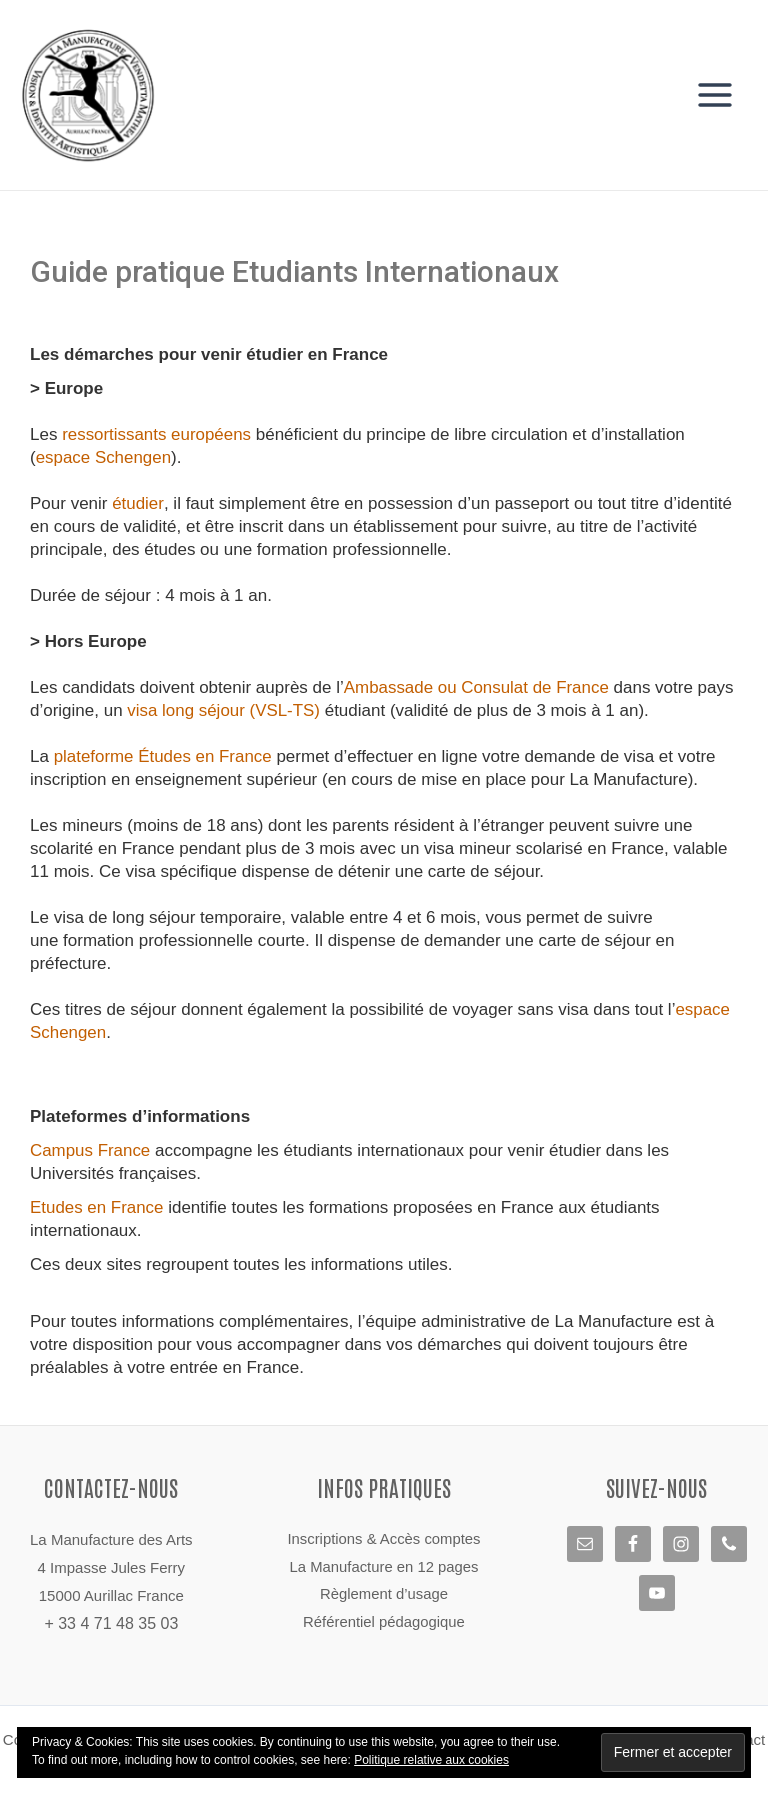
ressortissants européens (157, 436)
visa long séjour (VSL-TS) (224, 712)
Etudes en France (97, 1209)
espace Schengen (104, 459)
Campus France (90, 1152)
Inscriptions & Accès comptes (383, 1539)
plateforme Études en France (163, 758)
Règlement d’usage (383, 1595)
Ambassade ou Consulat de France (477, 689)
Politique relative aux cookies (431, 1760)
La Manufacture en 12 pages (384, 1567)
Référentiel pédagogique (383, 1623)
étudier (137, 505)
